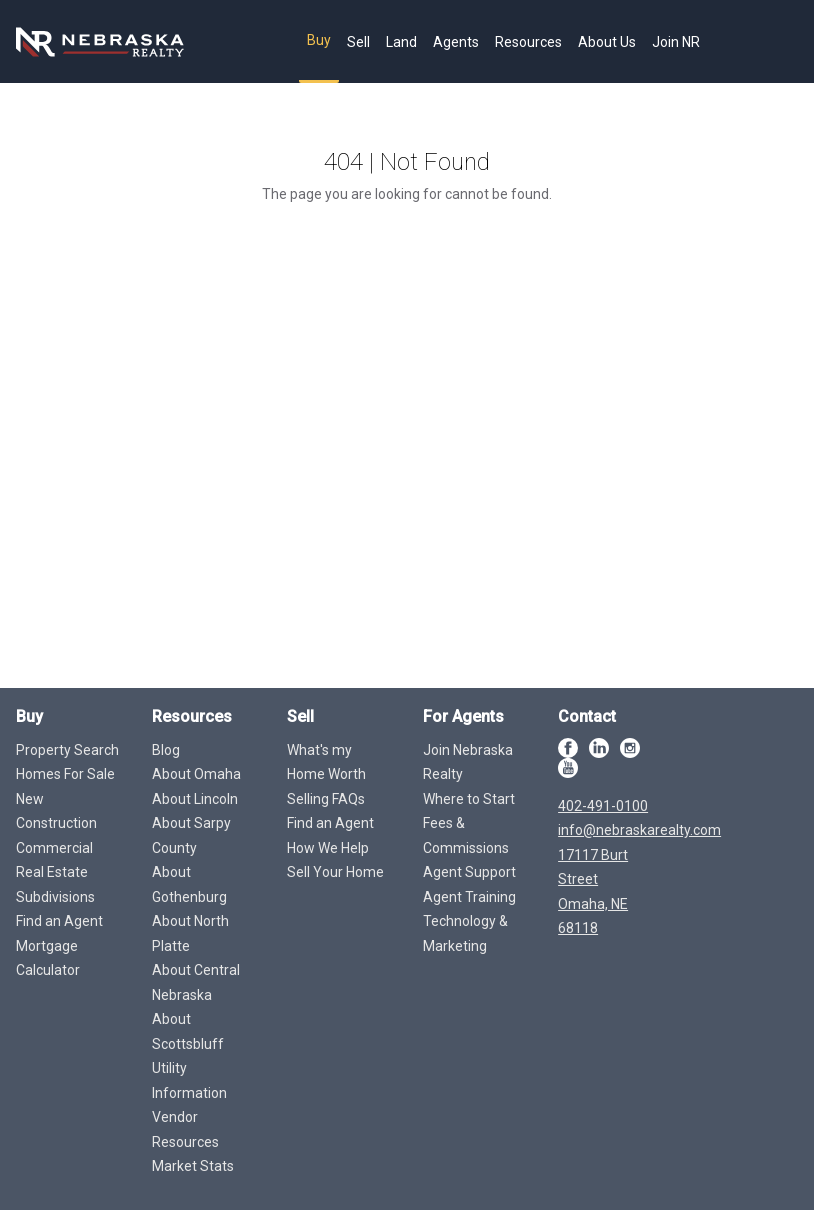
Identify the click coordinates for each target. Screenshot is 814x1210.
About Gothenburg (189, 884)
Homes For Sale (65, 774)
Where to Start (469, 799)
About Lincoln (195, 799)
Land (401, 42)
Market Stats (193, 1166)
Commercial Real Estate (54, 860)
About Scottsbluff (188, 1031)
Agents (456, 42)
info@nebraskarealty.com (639, 830)
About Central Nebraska (196, 982)
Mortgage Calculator (48, 958)
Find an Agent (59, 921)
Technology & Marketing (465, 933)
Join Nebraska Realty (468, 762)
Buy (319, 40)
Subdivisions (55, 897)
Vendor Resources (185, 1129)
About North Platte (190, 933)
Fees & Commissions (466, 835)
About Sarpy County (191, 835)
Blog (166, 750)
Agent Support (469, 872)
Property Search (67, 750)
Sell (358, 42)
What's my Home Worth (326, 762)
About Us (607, 42)
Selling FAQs (326, 799)
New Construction (56, 811)
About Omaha (196, 774)
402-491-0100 (603, 806)
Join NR (676, 42)
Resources (528, 42)
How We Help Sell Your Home (335, 860)
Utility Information (189, 1080)
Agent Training (469, 897)
